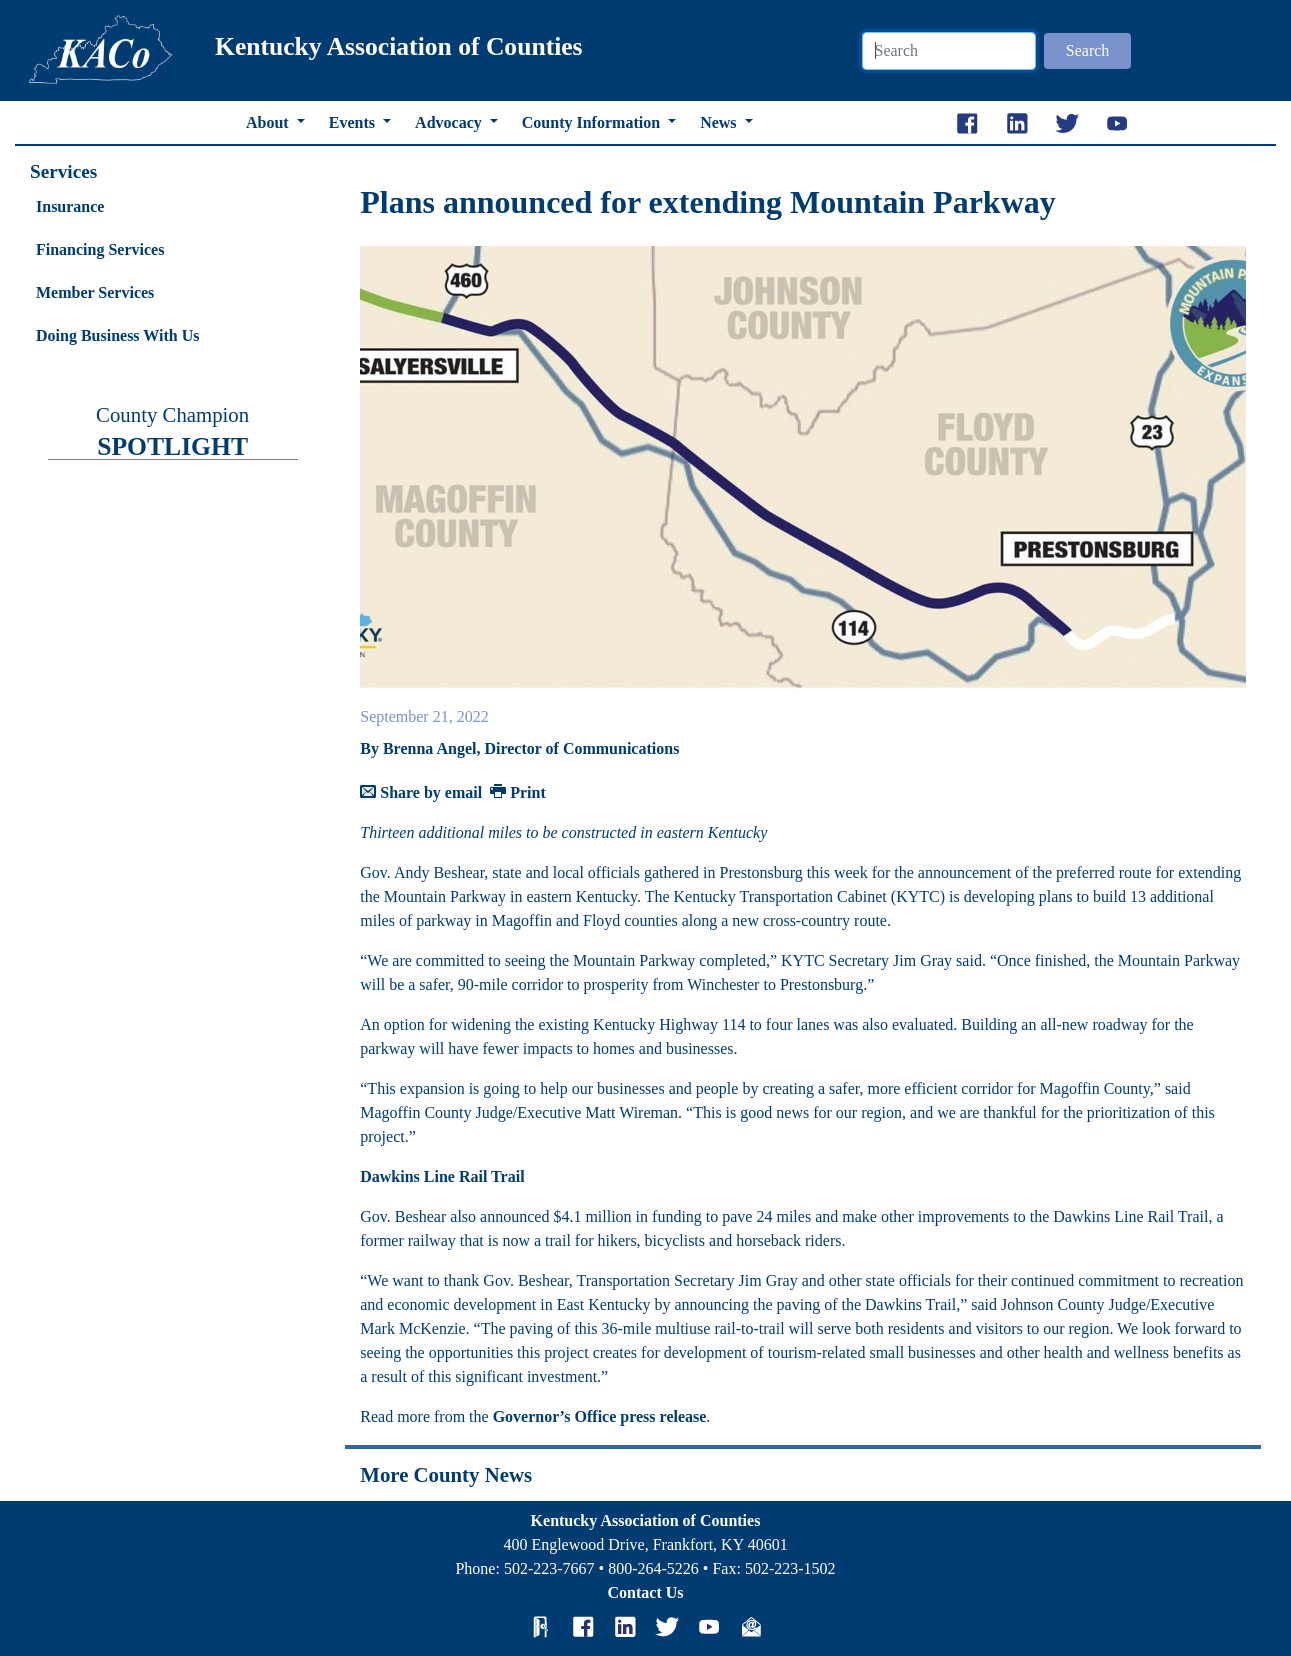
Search (1088, 50)
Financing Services (100, 249)
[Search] (949, 51)
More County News (446, 1474)
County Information (593, 122)
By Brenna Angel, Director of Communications (519, 748)
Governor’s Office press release (600, 1416)
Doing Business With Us (117, 335)
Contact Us (646, 1592)
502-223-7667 (549, 1568)
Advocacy (450, 122)
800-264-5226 (653, 1568)
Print (518, 792)
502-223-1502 (790, 1568)
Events (354, 122)
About (269, 122)
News (720, 122)
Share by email (421, 792)
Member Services (95, 292)
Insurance (70, 206)
